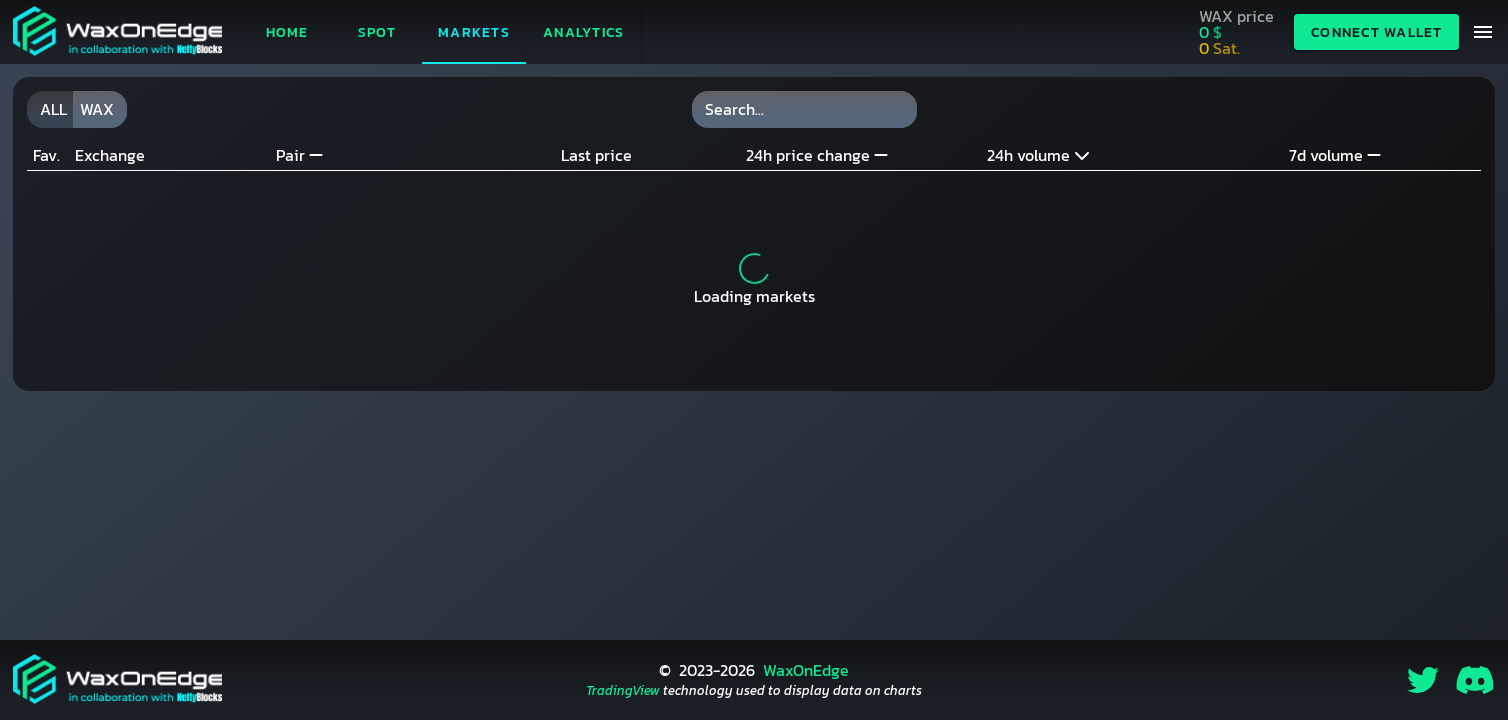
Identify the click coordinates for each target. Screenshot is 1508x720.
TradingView (623, 690)
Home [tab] (287, 32)
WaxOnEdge (806, 670)
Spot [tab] (377, 32)
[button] (583, 32)
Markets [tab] (474, 32)
